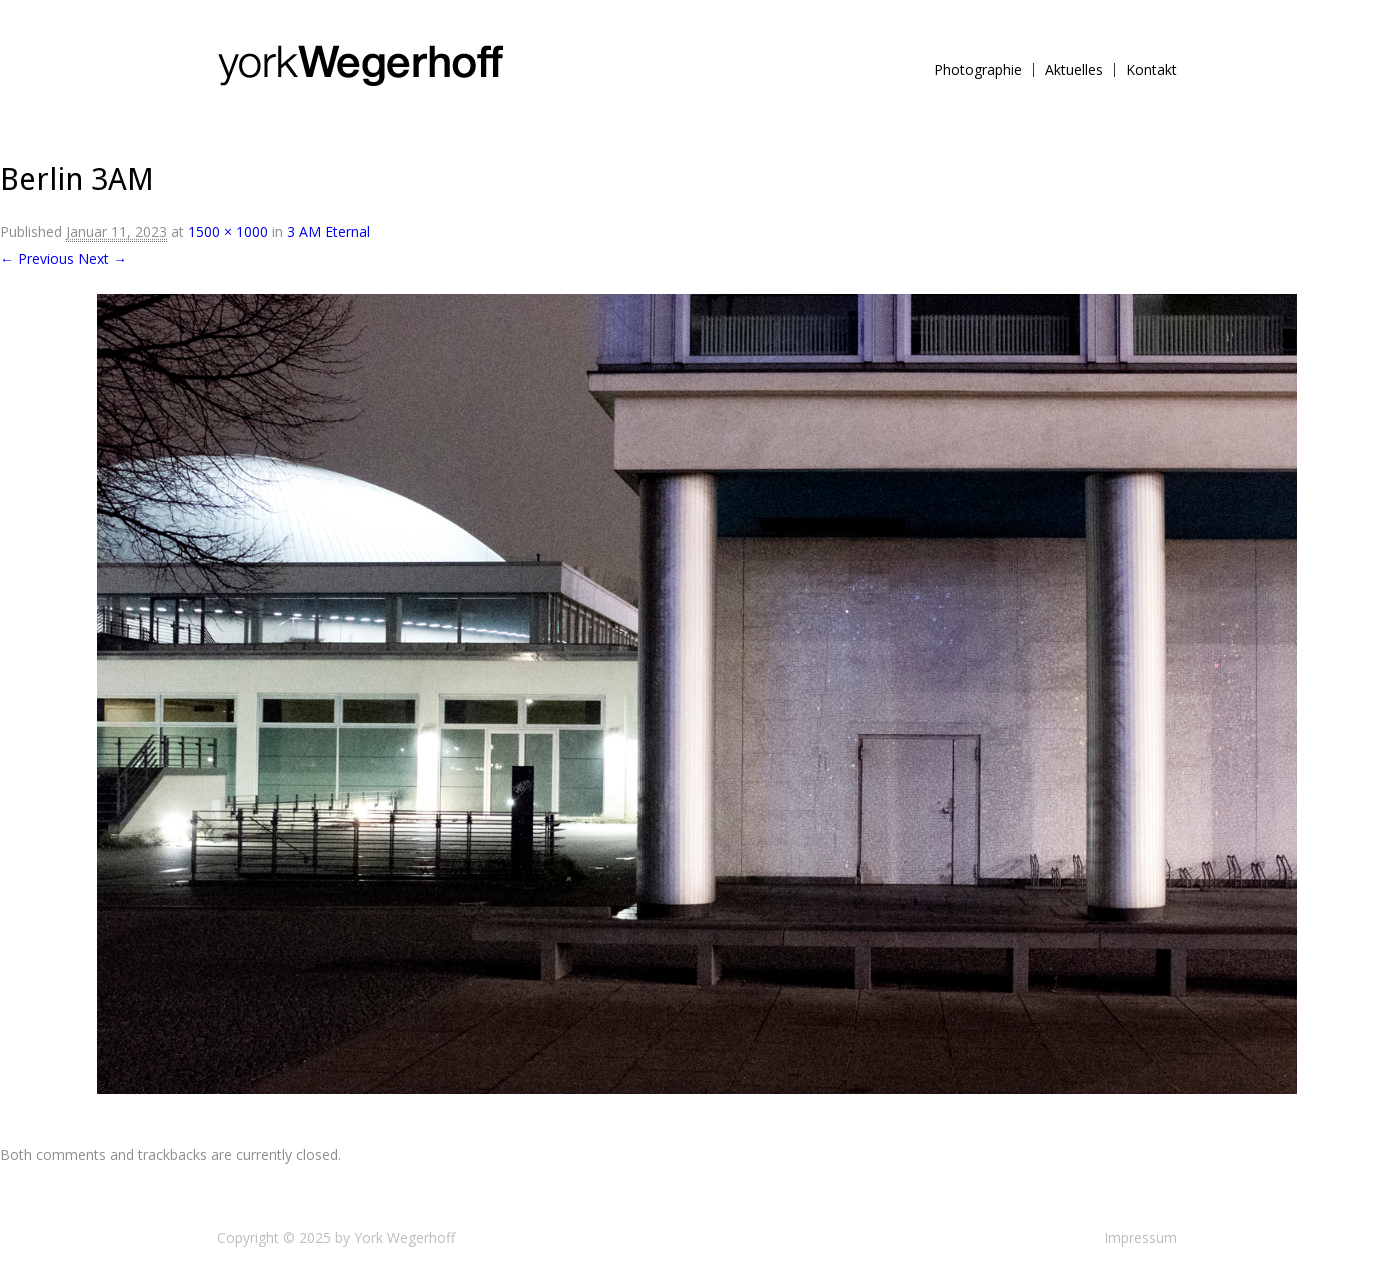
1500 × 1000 (228, 231)
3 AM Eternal (328, 231)
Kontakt (1151, 70)
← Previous (37, 258)
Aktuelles (1074, 70)
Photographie (978, 70)
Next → (102, 258)
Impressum (1140, 1237)
